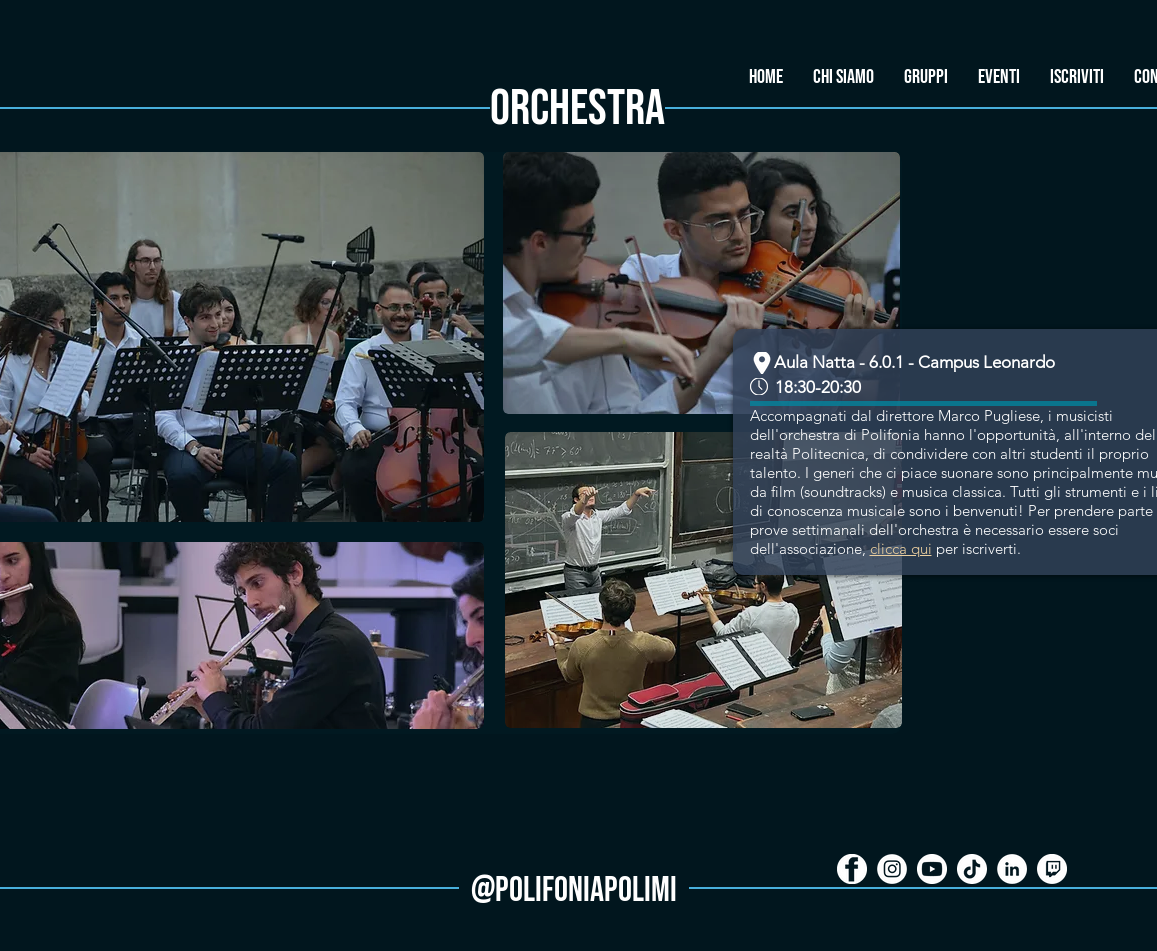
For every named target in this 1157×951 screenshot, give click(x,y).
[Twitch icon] (1052, 869)
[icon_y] (932, 869)
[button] (926, 77)
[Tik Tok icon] (972, 869)
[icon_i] (892, 869)
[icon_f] (852, 869)
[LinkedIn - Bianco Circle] (1012, 869)
